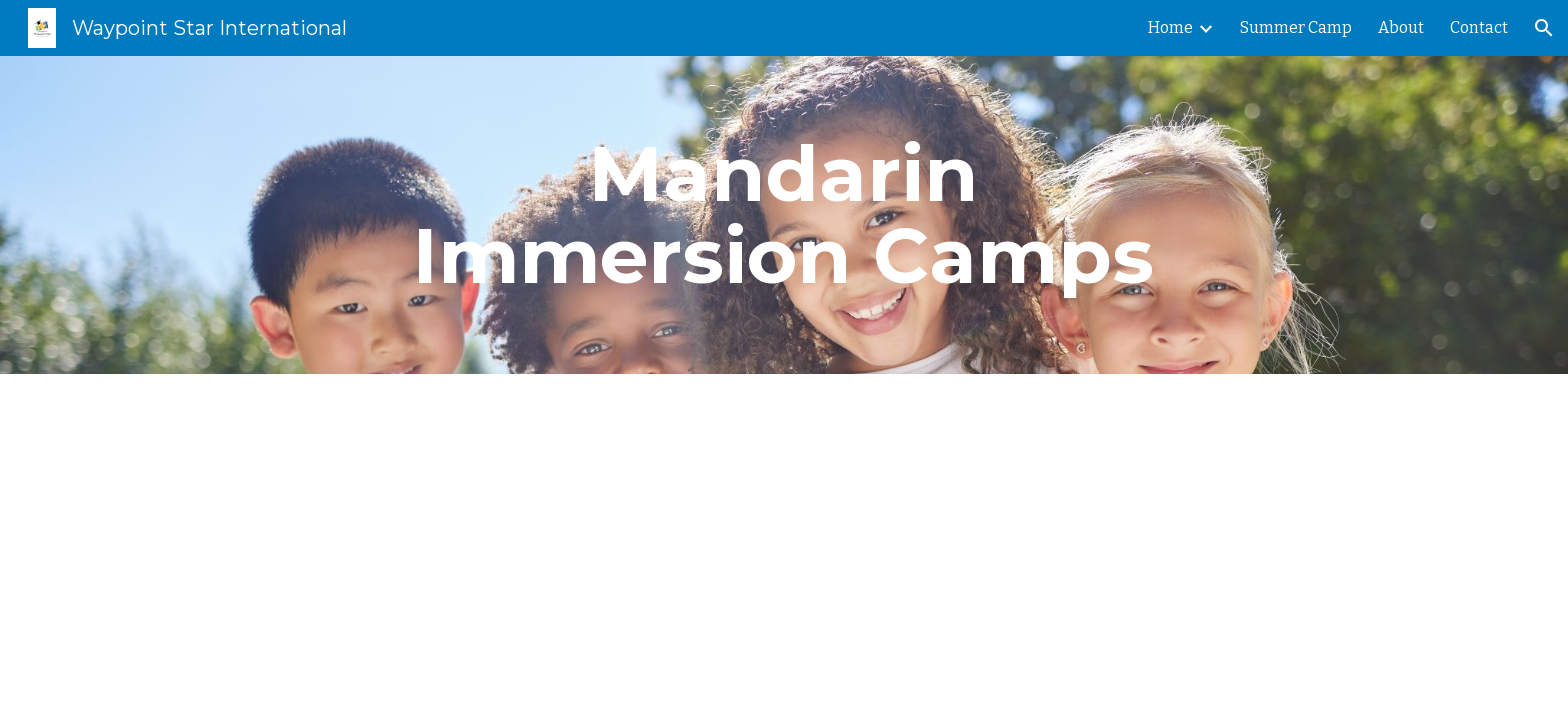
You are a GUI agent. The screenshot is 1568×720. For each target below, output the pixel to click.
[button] (1544, 28)
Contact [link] (1479, 27)
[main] (784, 215)
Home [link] (1170, 27)
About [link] (1401, 27)
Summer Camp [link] (1296, 27)
